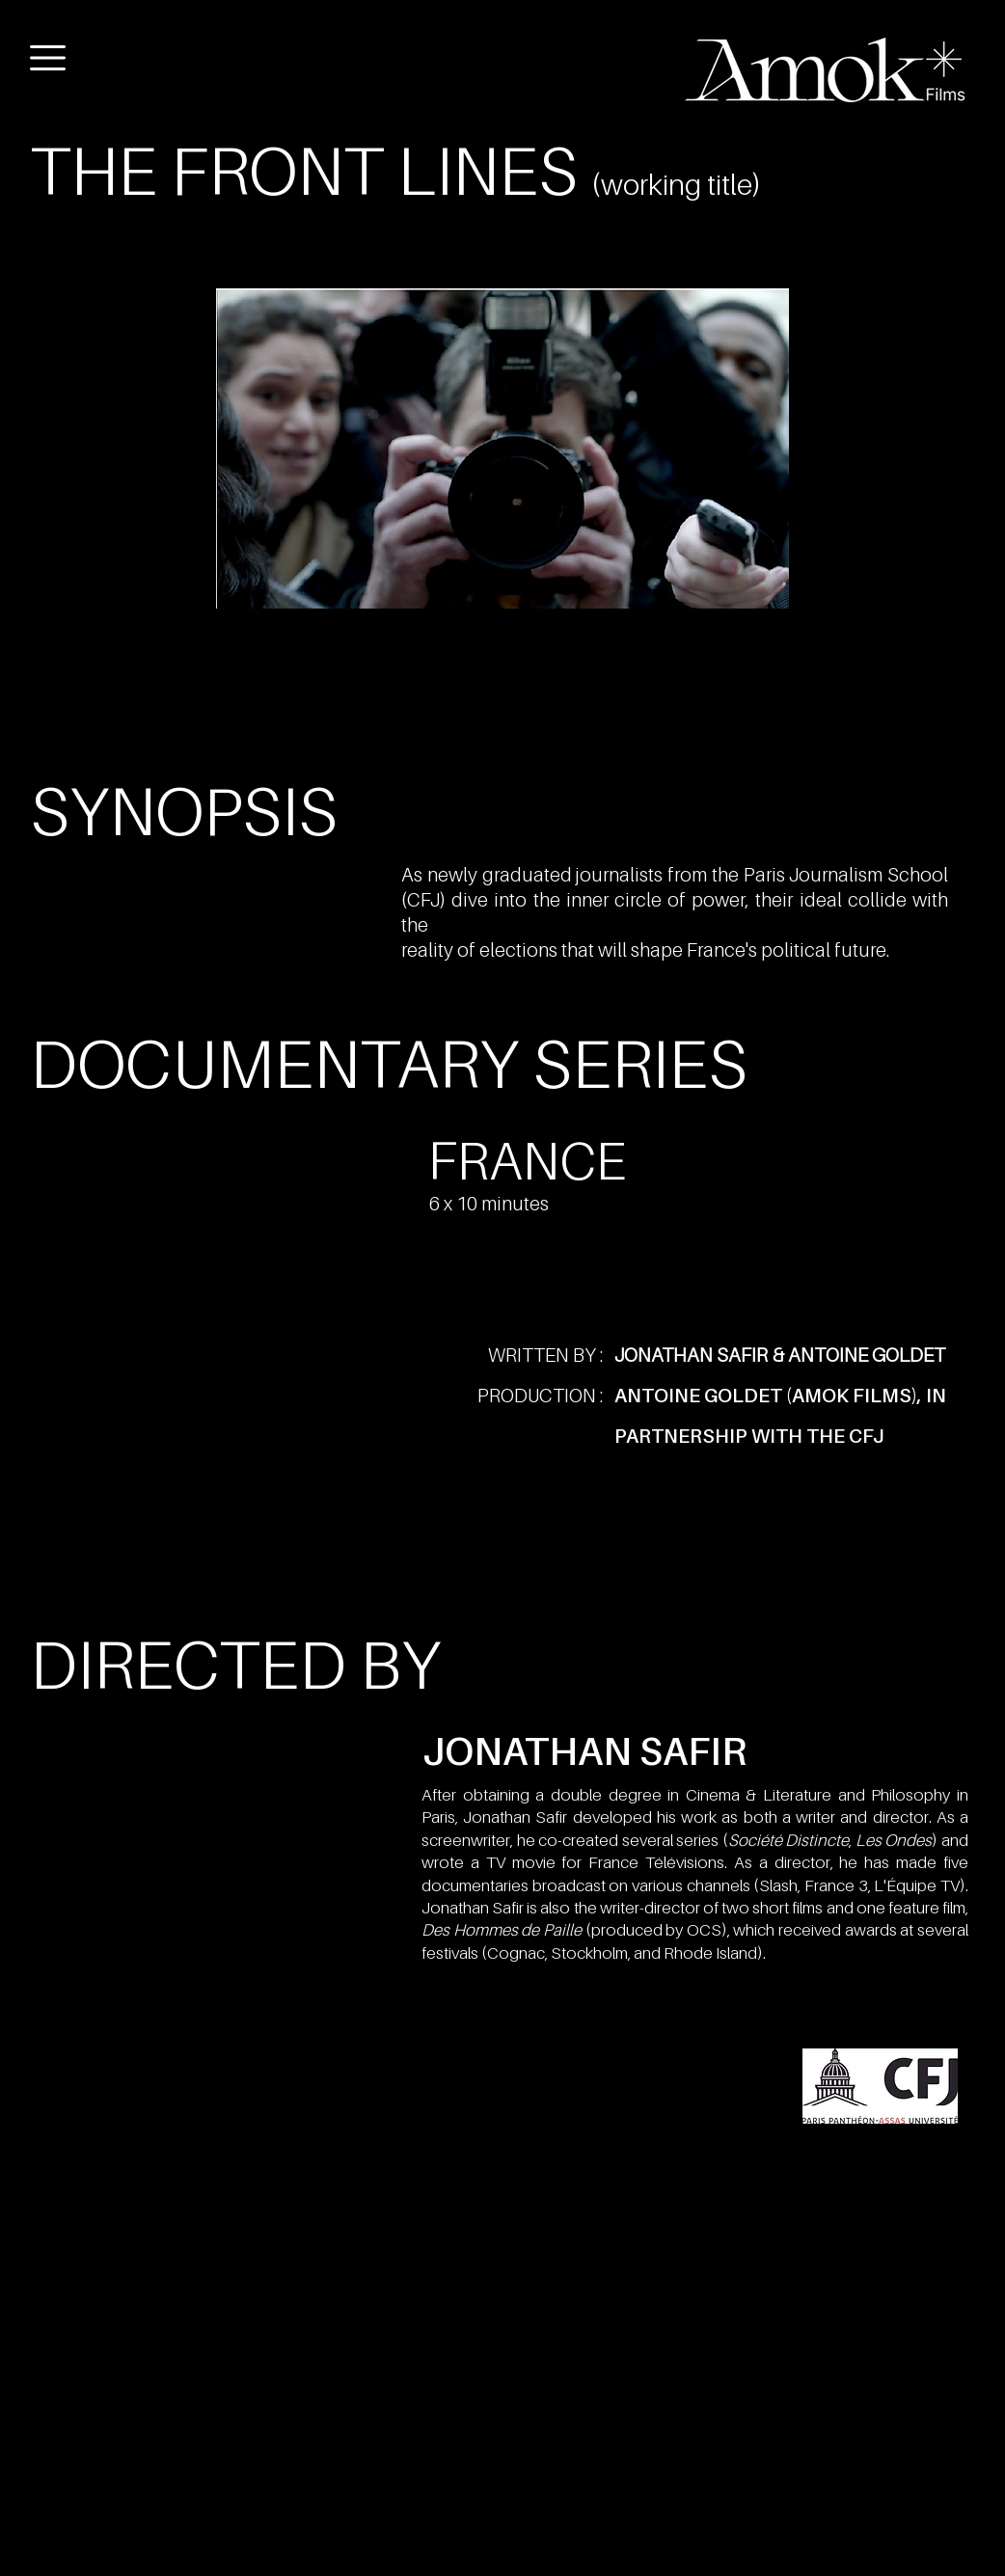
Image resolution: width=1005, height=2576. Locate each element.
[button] (48, 57)
